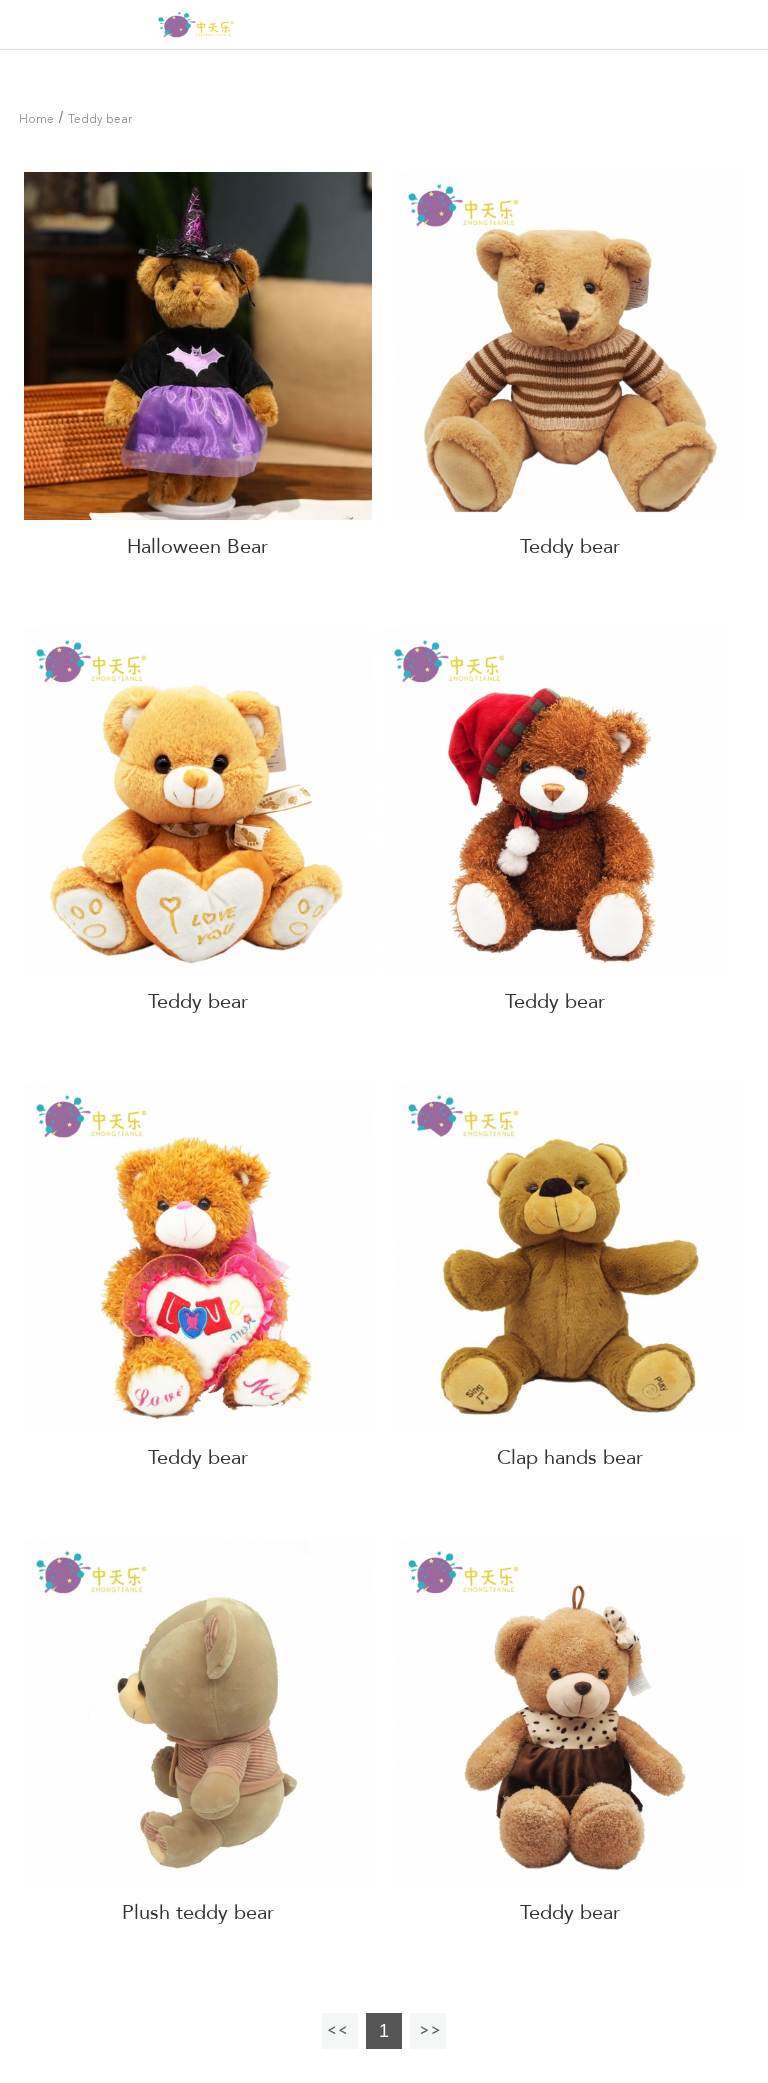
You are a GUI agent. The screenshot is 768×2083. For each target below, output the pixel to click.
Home (36, 120)
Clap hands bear (570, 1457)
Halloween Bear (197, 546)
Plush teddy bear (198, 1912)
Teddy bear (100, 120)
